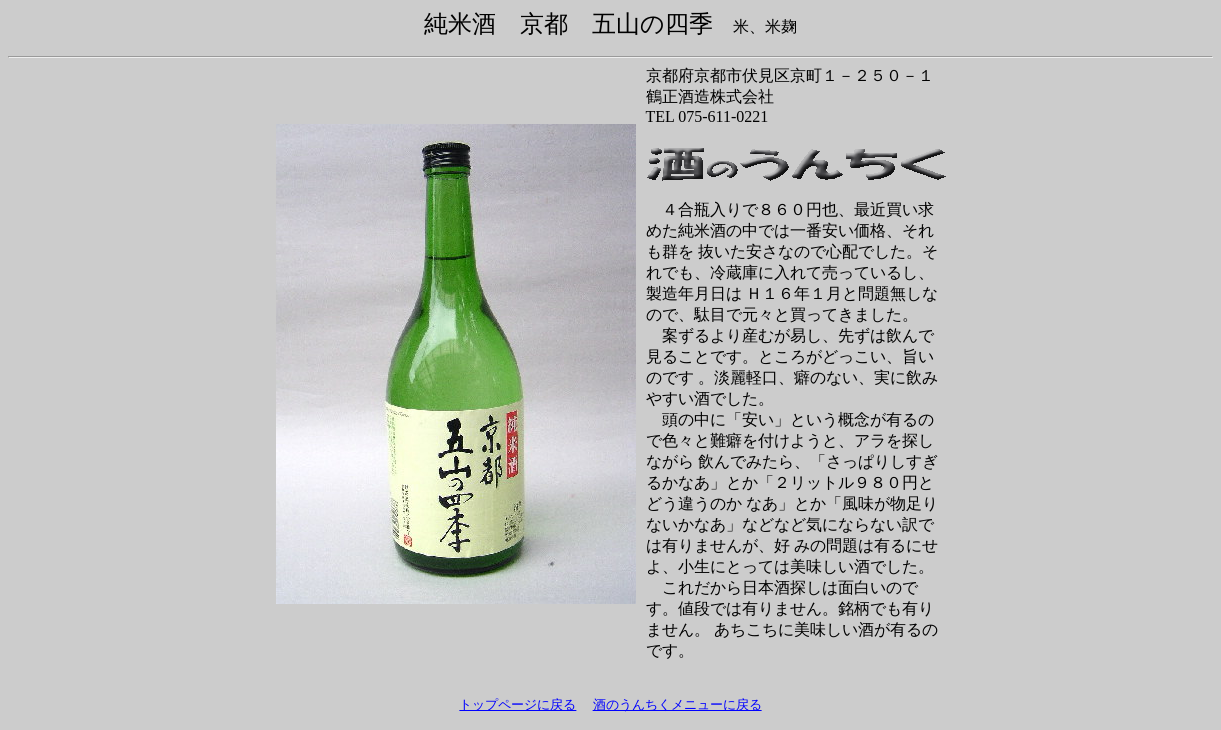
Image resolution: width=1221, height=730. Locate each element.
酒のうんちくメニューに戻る (677, 704)
